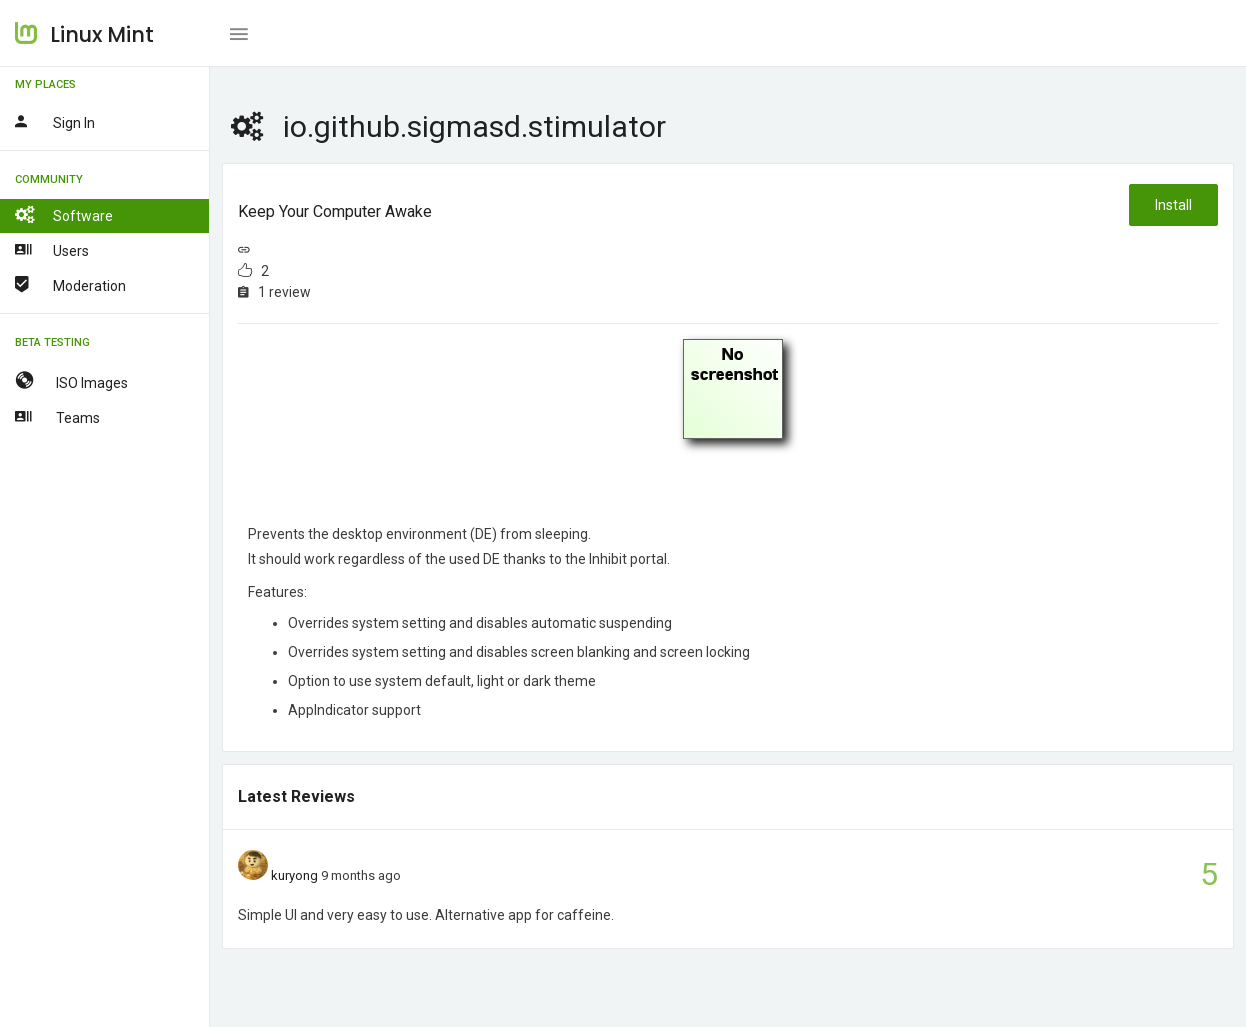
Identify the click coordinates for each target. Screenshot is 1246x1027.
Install (1173, 205)
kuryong (294, 875)
